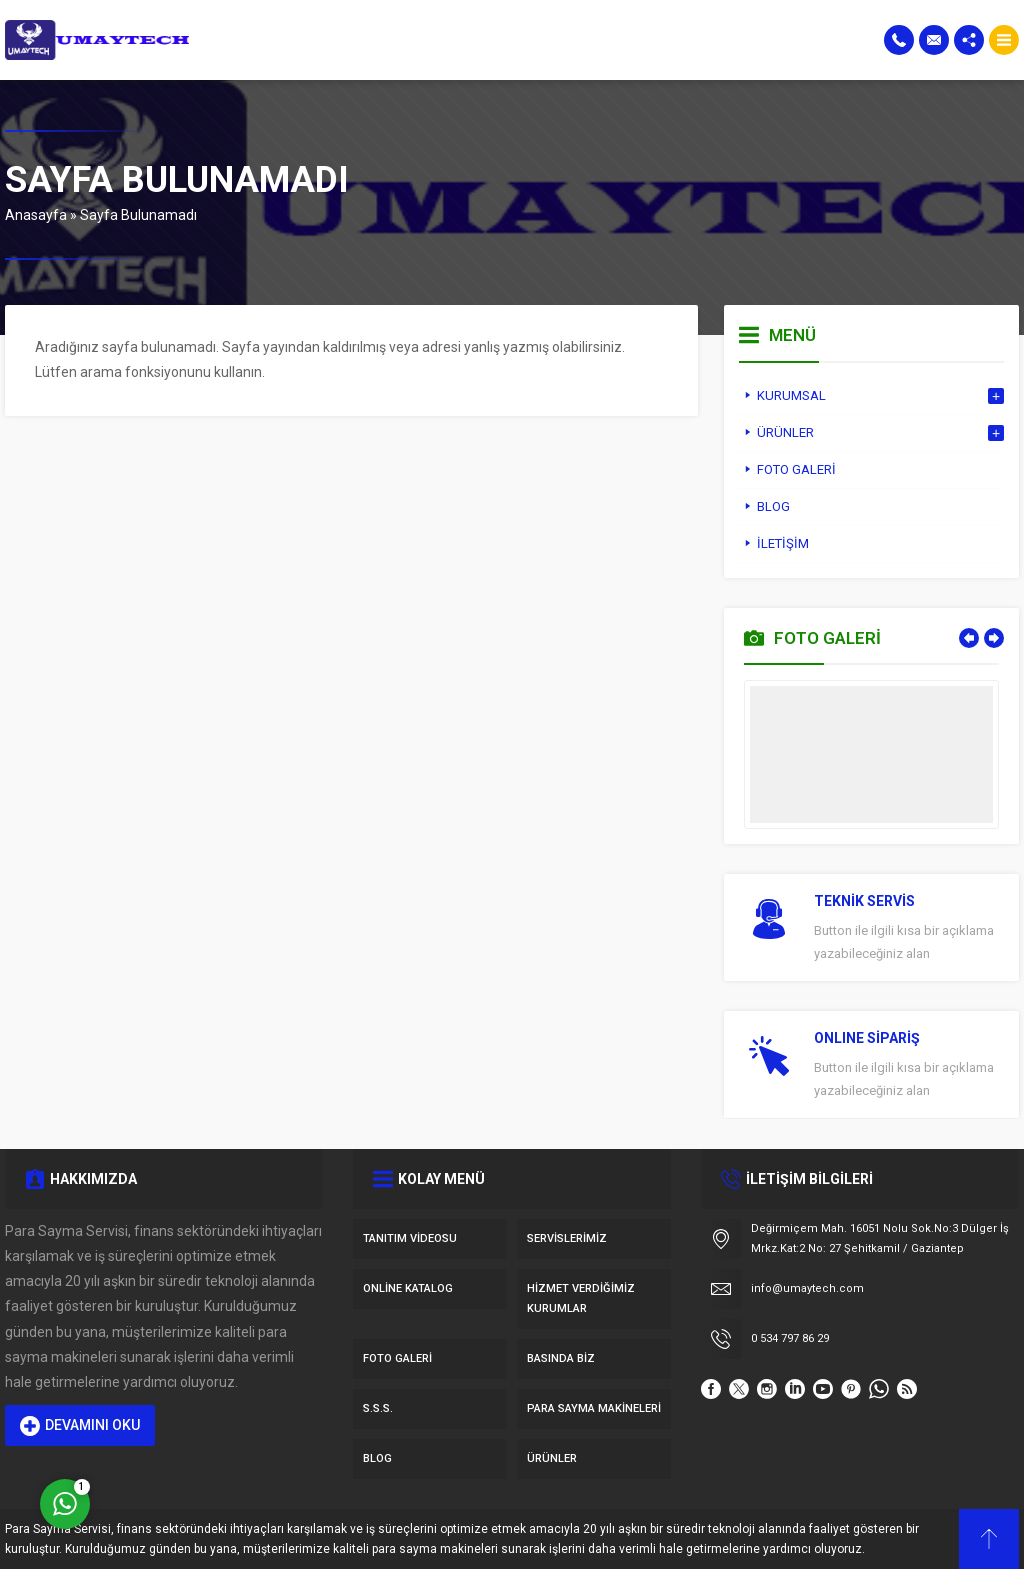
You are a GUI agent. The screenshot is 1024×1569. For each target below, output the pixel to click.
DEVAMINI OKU (80, 1426)
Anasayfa (36, 215)
